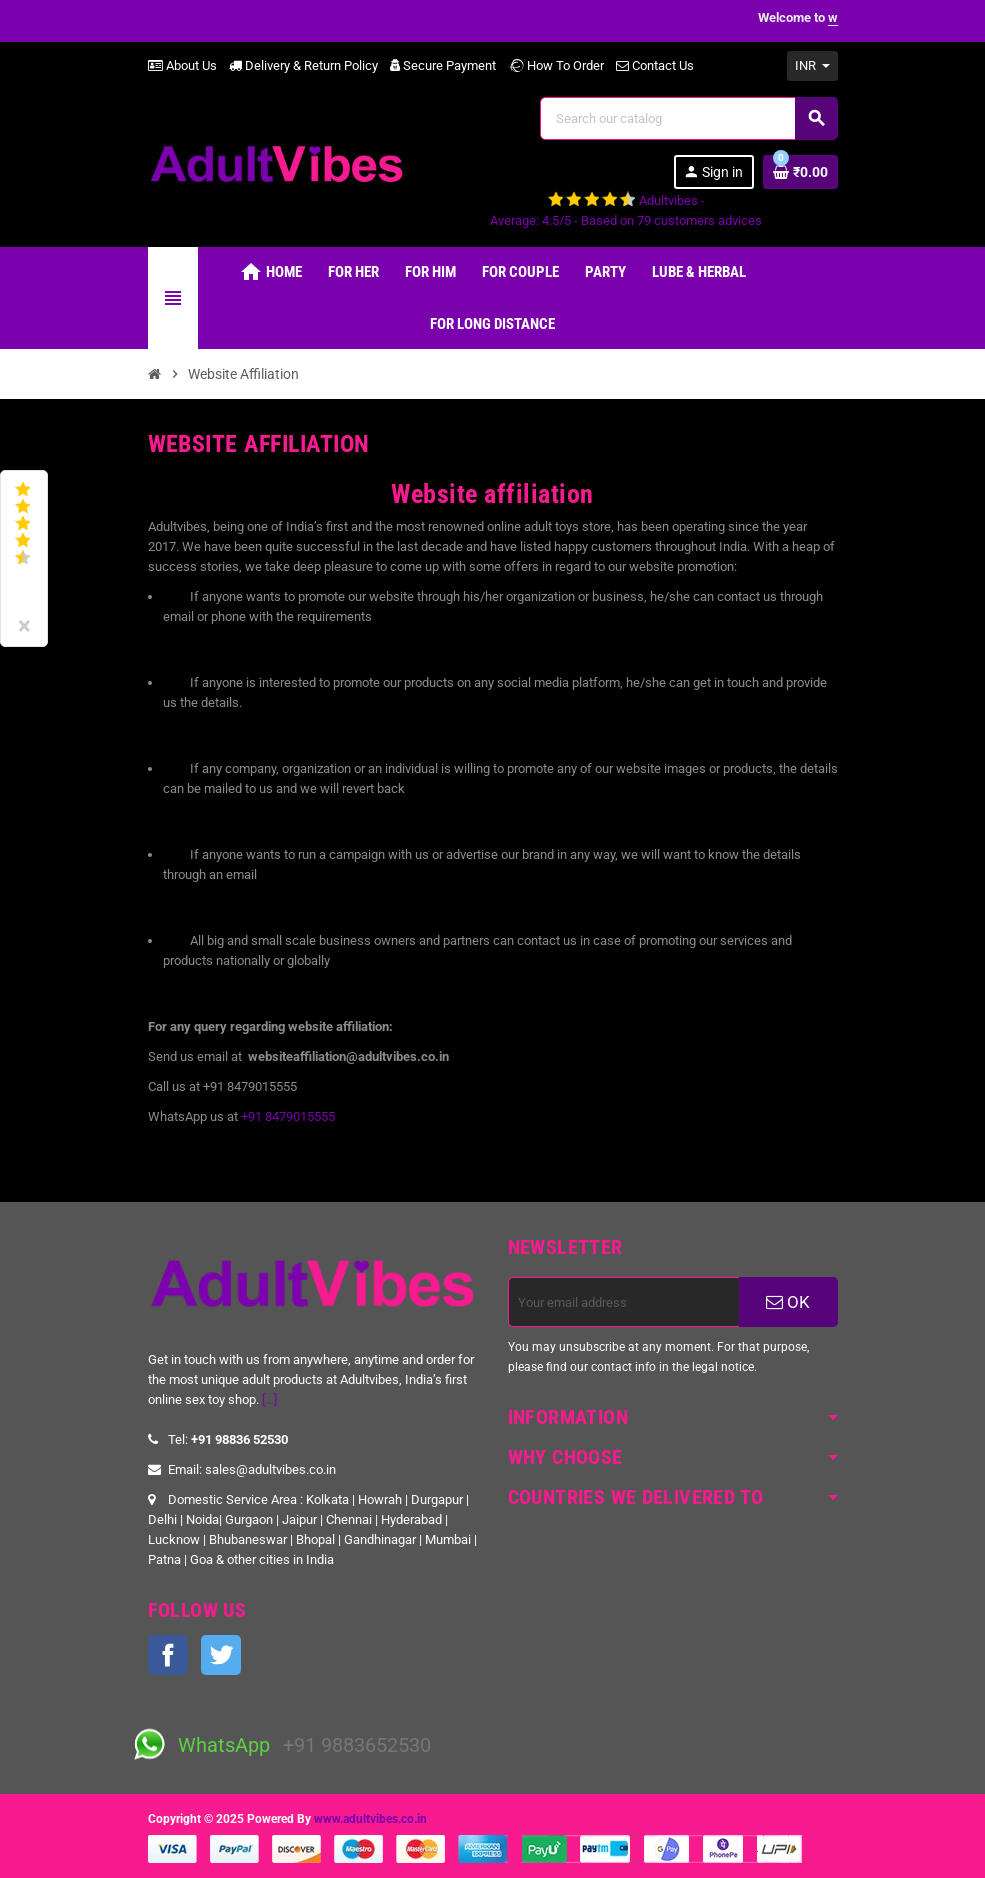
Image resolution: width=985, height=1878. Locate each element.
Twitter (221, 1655)
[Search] (688, 118)
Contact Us (655, 65)
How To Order (556, 65)
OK (788, 1302)
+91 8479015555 (288, 1116)
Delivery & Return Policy (303, 65)
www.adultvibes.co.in (370, 1819)
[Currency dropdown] (812, 66)
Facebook (168, 1655)
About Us (182, 65)
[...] (269, 1399)
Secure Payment (443, 65)
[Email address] (624, 1302)
